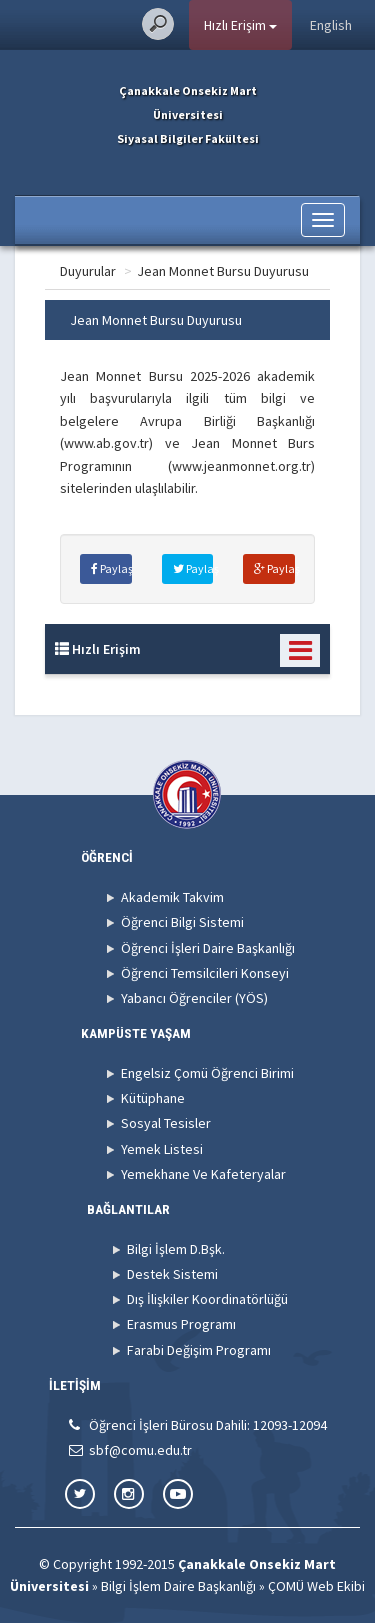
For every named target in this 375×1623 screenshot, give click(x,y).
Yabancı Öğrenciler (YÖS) (194, 998)
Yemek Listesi (162, 1149)
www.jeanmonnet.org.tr (241, 466)
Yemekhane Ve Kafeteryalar (203, 1174)
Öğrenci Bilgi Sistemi (182, 922)
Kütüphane (153, 1098)
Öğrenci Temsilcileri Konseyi (205, 973)
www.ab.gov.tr (106, 443)
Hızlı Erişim (240, 25)
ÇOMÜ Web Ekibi (316, 1586)
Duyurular (88, 271)
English (331, 25)
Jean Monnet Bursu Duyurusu (223, 271)
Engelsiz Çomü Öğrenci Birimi (207, 1073)
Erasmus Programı (181, 1324)
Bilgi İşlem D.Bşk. (176, 1249)
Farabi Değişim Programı (199, 1350)
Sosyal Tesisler (166, 1123)
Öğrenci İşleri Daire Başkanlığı (208, 948)
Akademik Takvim (172, 897)
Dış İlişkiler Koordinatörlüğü (207, 1299)
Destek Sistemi (172, 1274)
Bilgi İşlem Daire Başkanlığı (178, 1586)
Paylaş (111, 568)
